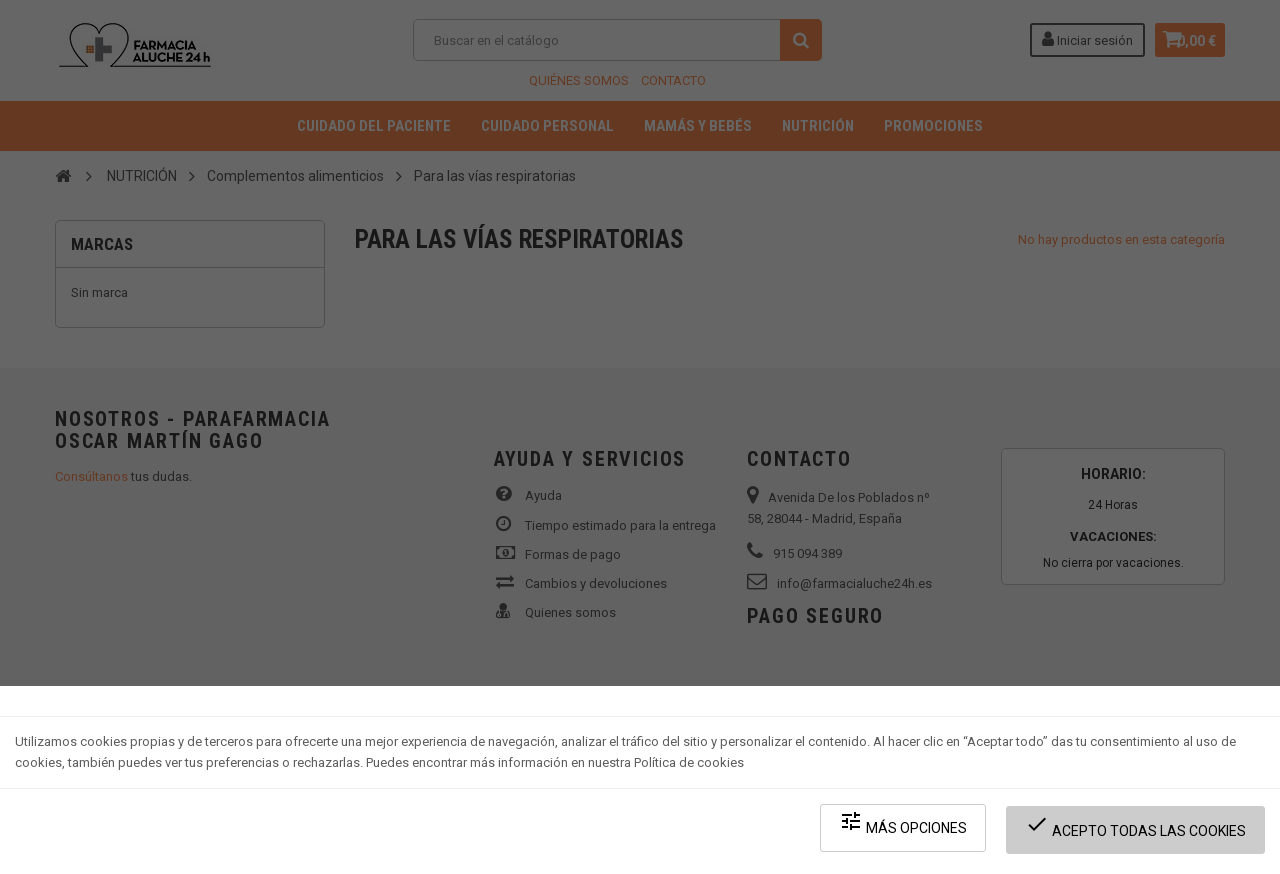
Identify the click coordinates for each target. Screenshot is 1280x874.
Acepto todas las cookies (1141, 834)
